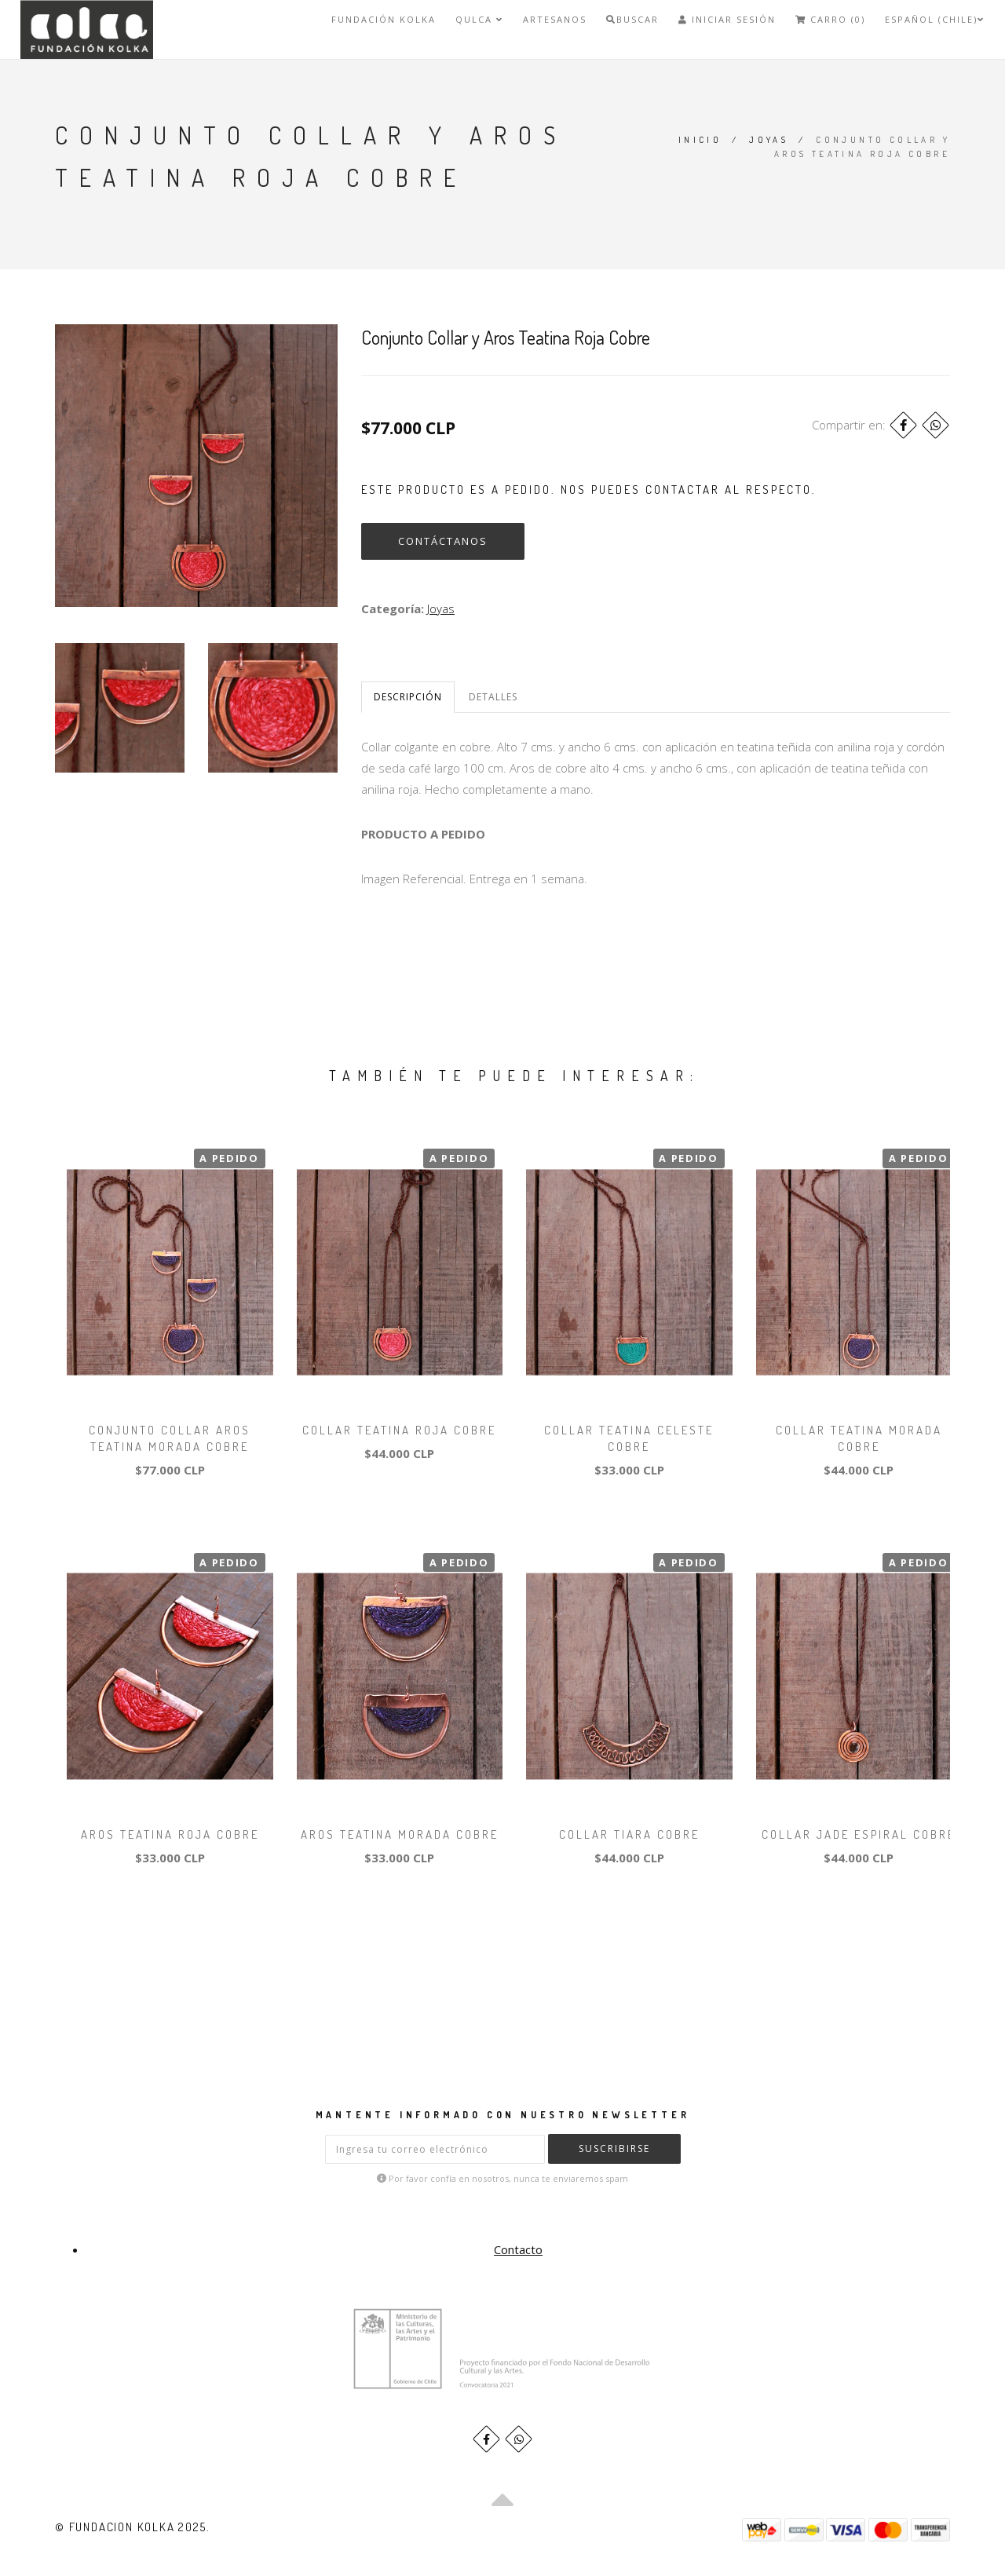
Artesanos (555, 19)
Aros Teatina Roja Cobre (170, 1834)
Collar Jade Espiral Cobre (859, 1834)
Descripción (408, 696)
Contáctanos (443, 541)
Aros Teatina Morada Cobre (400, 1834)
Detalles (493, 696)
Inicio (700, 139)
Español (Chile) (935, 19)
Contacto (518, 2249)
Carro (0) (830, 19)
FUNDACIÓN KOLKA (383, 19)
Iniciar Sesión (727, 19)
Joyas (768, 139)
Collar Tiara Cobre (629, 1834)
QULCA (479, 19)
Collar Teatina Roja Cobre (399, 1430)
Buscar (632, 19)
